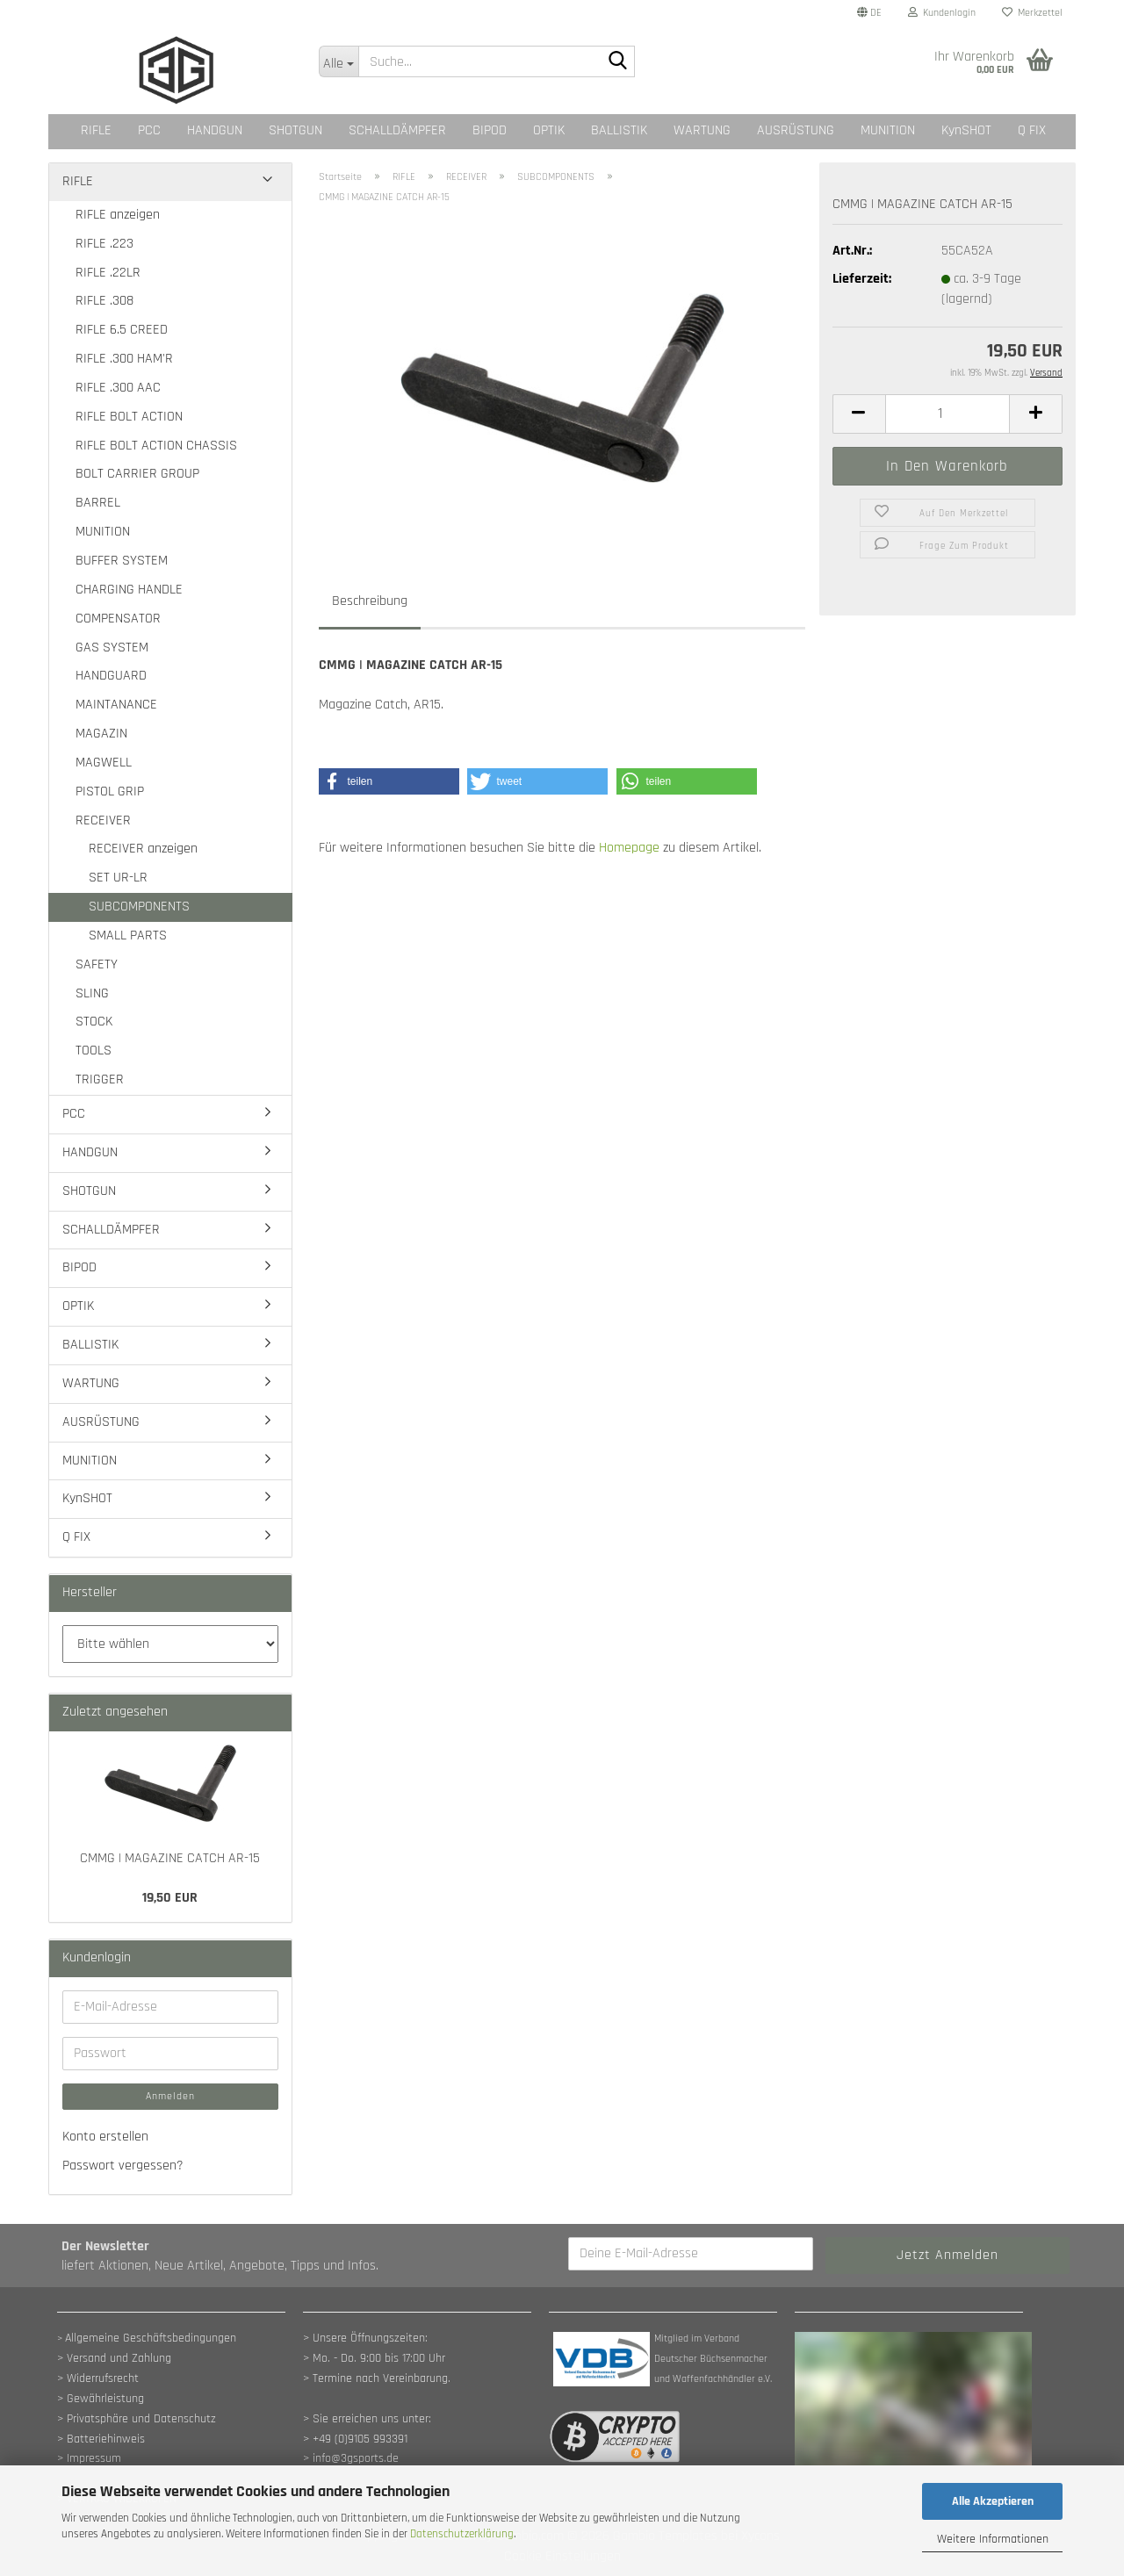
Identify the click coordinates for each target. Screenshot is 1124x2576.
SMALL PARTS (128, 935)
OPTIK (549, 130)
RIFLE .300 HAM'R (124, 358)
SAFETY (97, 964)
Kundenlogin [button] (942, 12)
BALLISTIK (619, 130)
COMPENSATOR (118, 618)
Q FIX (1032, 130)
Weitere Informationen (992, 2539)
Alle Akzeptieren (993, 2501)
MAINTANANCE (116, 704)
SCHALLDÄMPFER (397, 130)
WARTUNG (702, 130)
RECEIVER (103, 820)
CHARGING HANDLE (129, 589)
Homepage (629, 847)
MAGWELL (104, 762)
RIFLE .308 (104, 300)
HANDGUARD (111, 675)
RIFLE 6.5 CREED (122, 329)
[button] (869, 13)
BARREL (98, 502)
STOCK (94, 1021)
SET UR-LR (118, 877)
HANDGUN (214, 130)
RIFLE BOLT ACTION (129, 416)
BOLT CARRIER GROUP (137, 473)
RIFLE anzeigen (118, 214)
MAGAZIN (101, 733)
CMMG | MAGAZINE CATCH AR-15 (170, 1858)
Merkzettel (1032, 12)
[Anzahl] (947, 414)
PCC (149, 130)
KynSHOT (966, 130)
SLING (92, 993)
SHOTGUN (295, 130)
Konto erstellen (105, 2136)
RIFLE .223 (104, 243)
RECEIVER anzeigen (143, 848)
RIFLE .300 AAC (118, 387)
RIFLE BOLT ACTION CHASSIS (156, 445)
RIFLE (96, 130)
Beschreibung (369, 601)
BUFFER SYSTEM (122, 560)
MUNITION (888, 130)
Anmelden (170, 2096)
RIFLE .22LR (108, 272)
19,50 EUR (170, 1898)
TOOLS (94, 1050)
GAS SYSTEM (112, 647)
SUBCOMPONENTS (139, 906)
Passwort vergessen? (123, 2165)
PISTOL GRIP (110, 791)
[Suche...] (338, 61)
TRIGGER (100, 1079)
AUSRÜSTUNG (795, 130)
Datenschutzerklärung (462, 2534)
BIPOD (489, 130)
